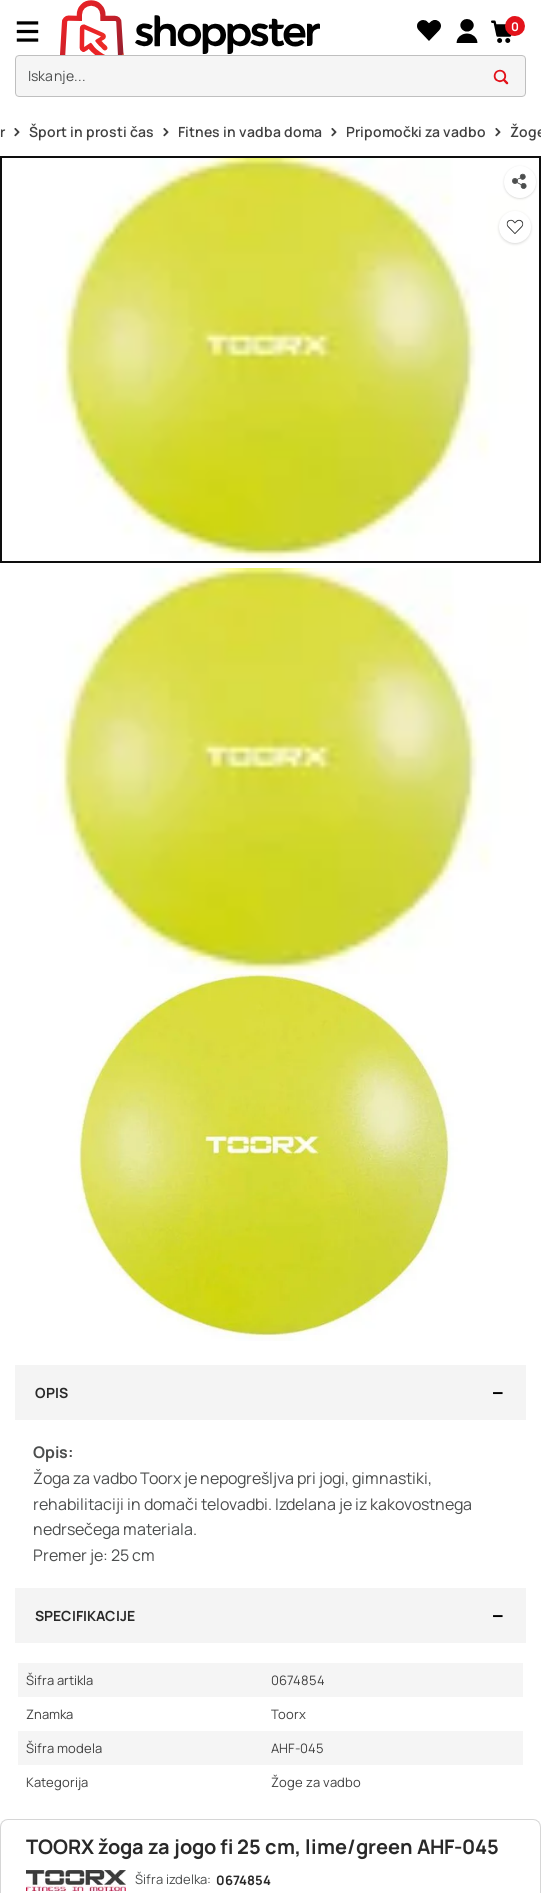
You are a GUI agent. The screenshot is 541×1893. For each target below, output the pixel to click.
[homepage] (235, 31)
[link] (466, 31)
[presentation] (270, 53)
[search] (270, 76)
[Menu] (35, 31)
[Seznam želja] (428, 31)
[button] (503, 31)
